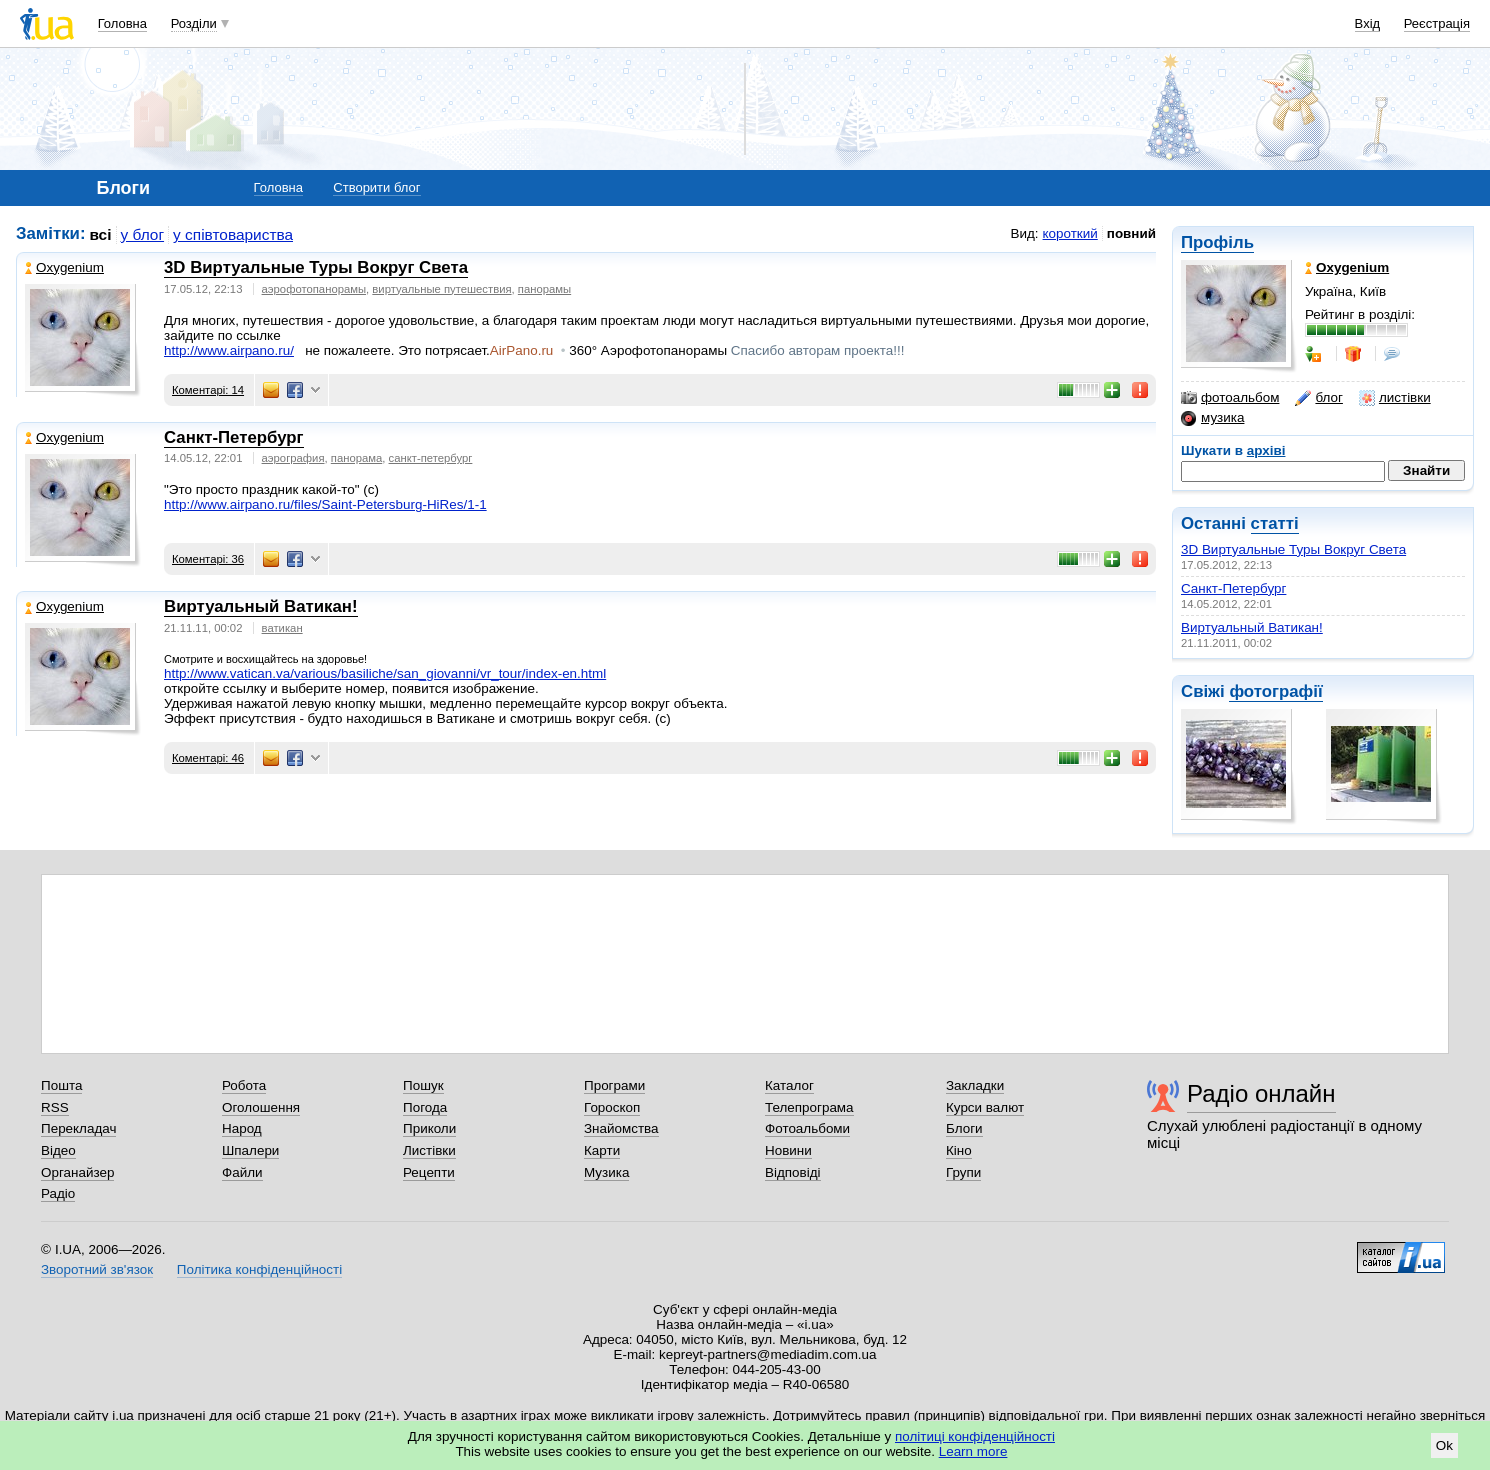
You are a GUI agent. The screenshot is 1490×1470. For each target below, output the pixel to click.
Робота (244, 1085)
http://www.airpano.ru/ (229, 350)
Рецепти (429, 1172)
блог (1318, 398)
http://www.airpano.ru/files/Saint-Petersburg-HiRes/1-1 (325, 504)
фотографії (1275, 691)
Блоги (964, 1128)
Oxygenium (64, 267)
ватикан (282, 628)
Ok (1444, 1445)
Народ (242, 1128)
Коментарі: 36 (208, 559)
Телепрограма (809, 1107)
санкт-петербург (431, 458)
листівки (1395, 398)
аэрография (293, 458)
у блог (143, 234)
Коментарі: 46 (208, 758)
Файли (242, 1172)
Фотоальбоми (807, 1128)
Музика (606, 1172)
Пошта (61, 1085)
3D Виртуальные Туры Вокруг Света (1293, 549)
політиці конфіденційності (975, 1436)
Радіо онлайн (1261, 1093)
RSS (55, 1107)
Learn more (973, 1451)
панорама (356, 458)
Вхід (1368, 23)
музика (1212, 418)
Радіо (58, 1193)
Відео (58, 1150)
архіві (1266, 450)
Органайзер (77, 1172)
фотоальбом (1230, 398)
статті (1275, 523)
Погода (425, 1107)
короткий (1070, 233)
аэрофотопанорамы (314, 289)
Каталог (789, 1085)
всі (101, 234)
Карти (602, 1150)
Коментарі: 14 (208, 390)
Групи (963, 1172)
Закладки (975, 1085)
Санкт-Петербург (1233, 588)
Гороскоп (612, 1107)
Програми (614, 1085)
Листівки (429, 1150)
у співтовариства (233, 234)
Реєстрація (1437, 23)
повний (1131, 233)
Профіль (1217, 242)
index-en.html (385, 673)
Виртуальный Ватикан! (1252, 627)
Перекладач (78, 1128)
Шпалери (250, 1150)
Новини (788, 1150)
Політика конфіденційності (259, 1269)
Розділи (194, 23)
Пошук (423, 1085)
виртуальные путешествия (441, 289)
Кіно (959, 1150)
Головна (122, 23)
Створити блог (376, 187)
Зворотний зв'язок (97, 1269)
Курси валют (985, 1107)
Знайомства (621, 1128)
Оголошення (261, 1107)
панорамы (544, 289)
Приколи (429, 1128)
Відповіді (793, 1172)
